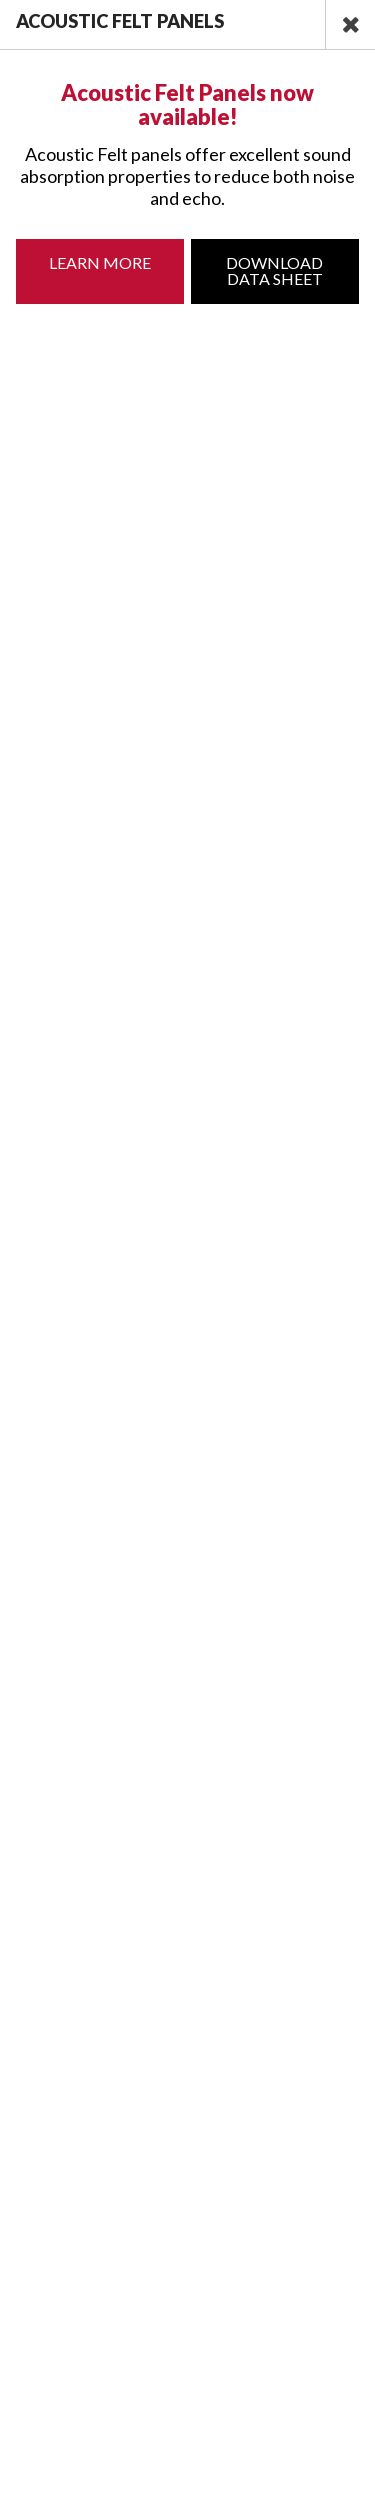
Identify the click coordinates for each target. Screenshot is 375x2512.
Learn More (100, 262)
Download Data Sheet (274, 270)
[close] (350, 24)
